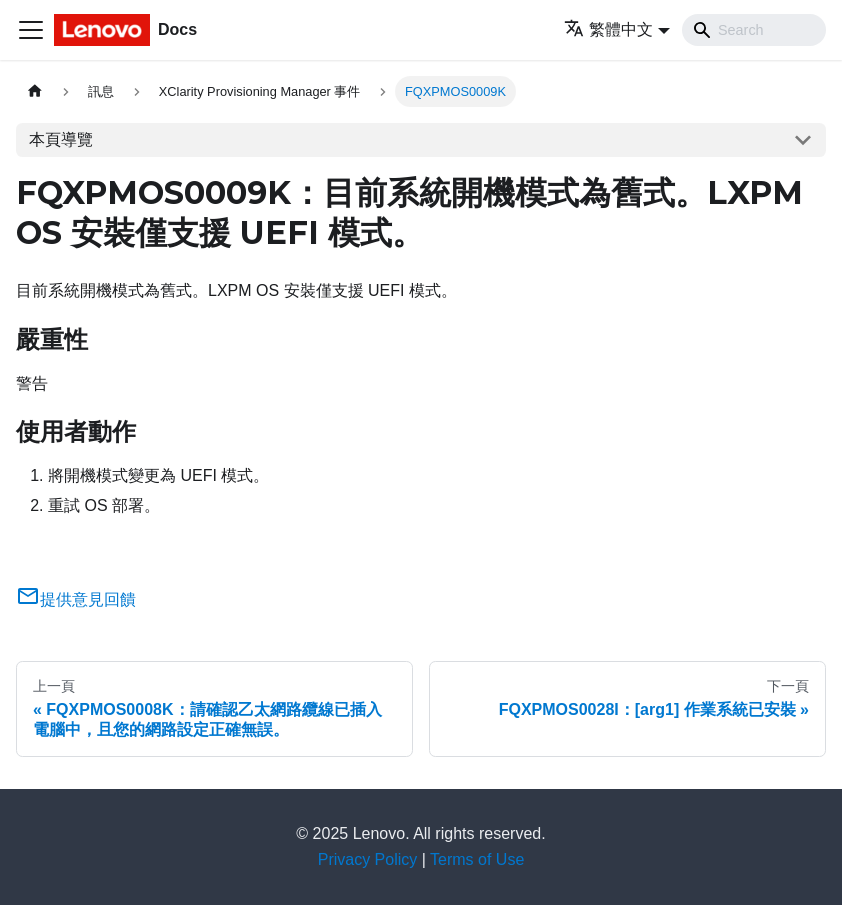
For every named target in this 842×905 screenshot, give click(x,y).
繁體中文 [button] (608, 29)
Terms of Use (477, 859)
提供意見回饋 (76, 599)
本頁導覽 (61, 139)
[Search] (754, 30)
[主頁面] (35, 91)
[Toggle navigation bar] (31, 30)
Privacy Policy (368, 859)
